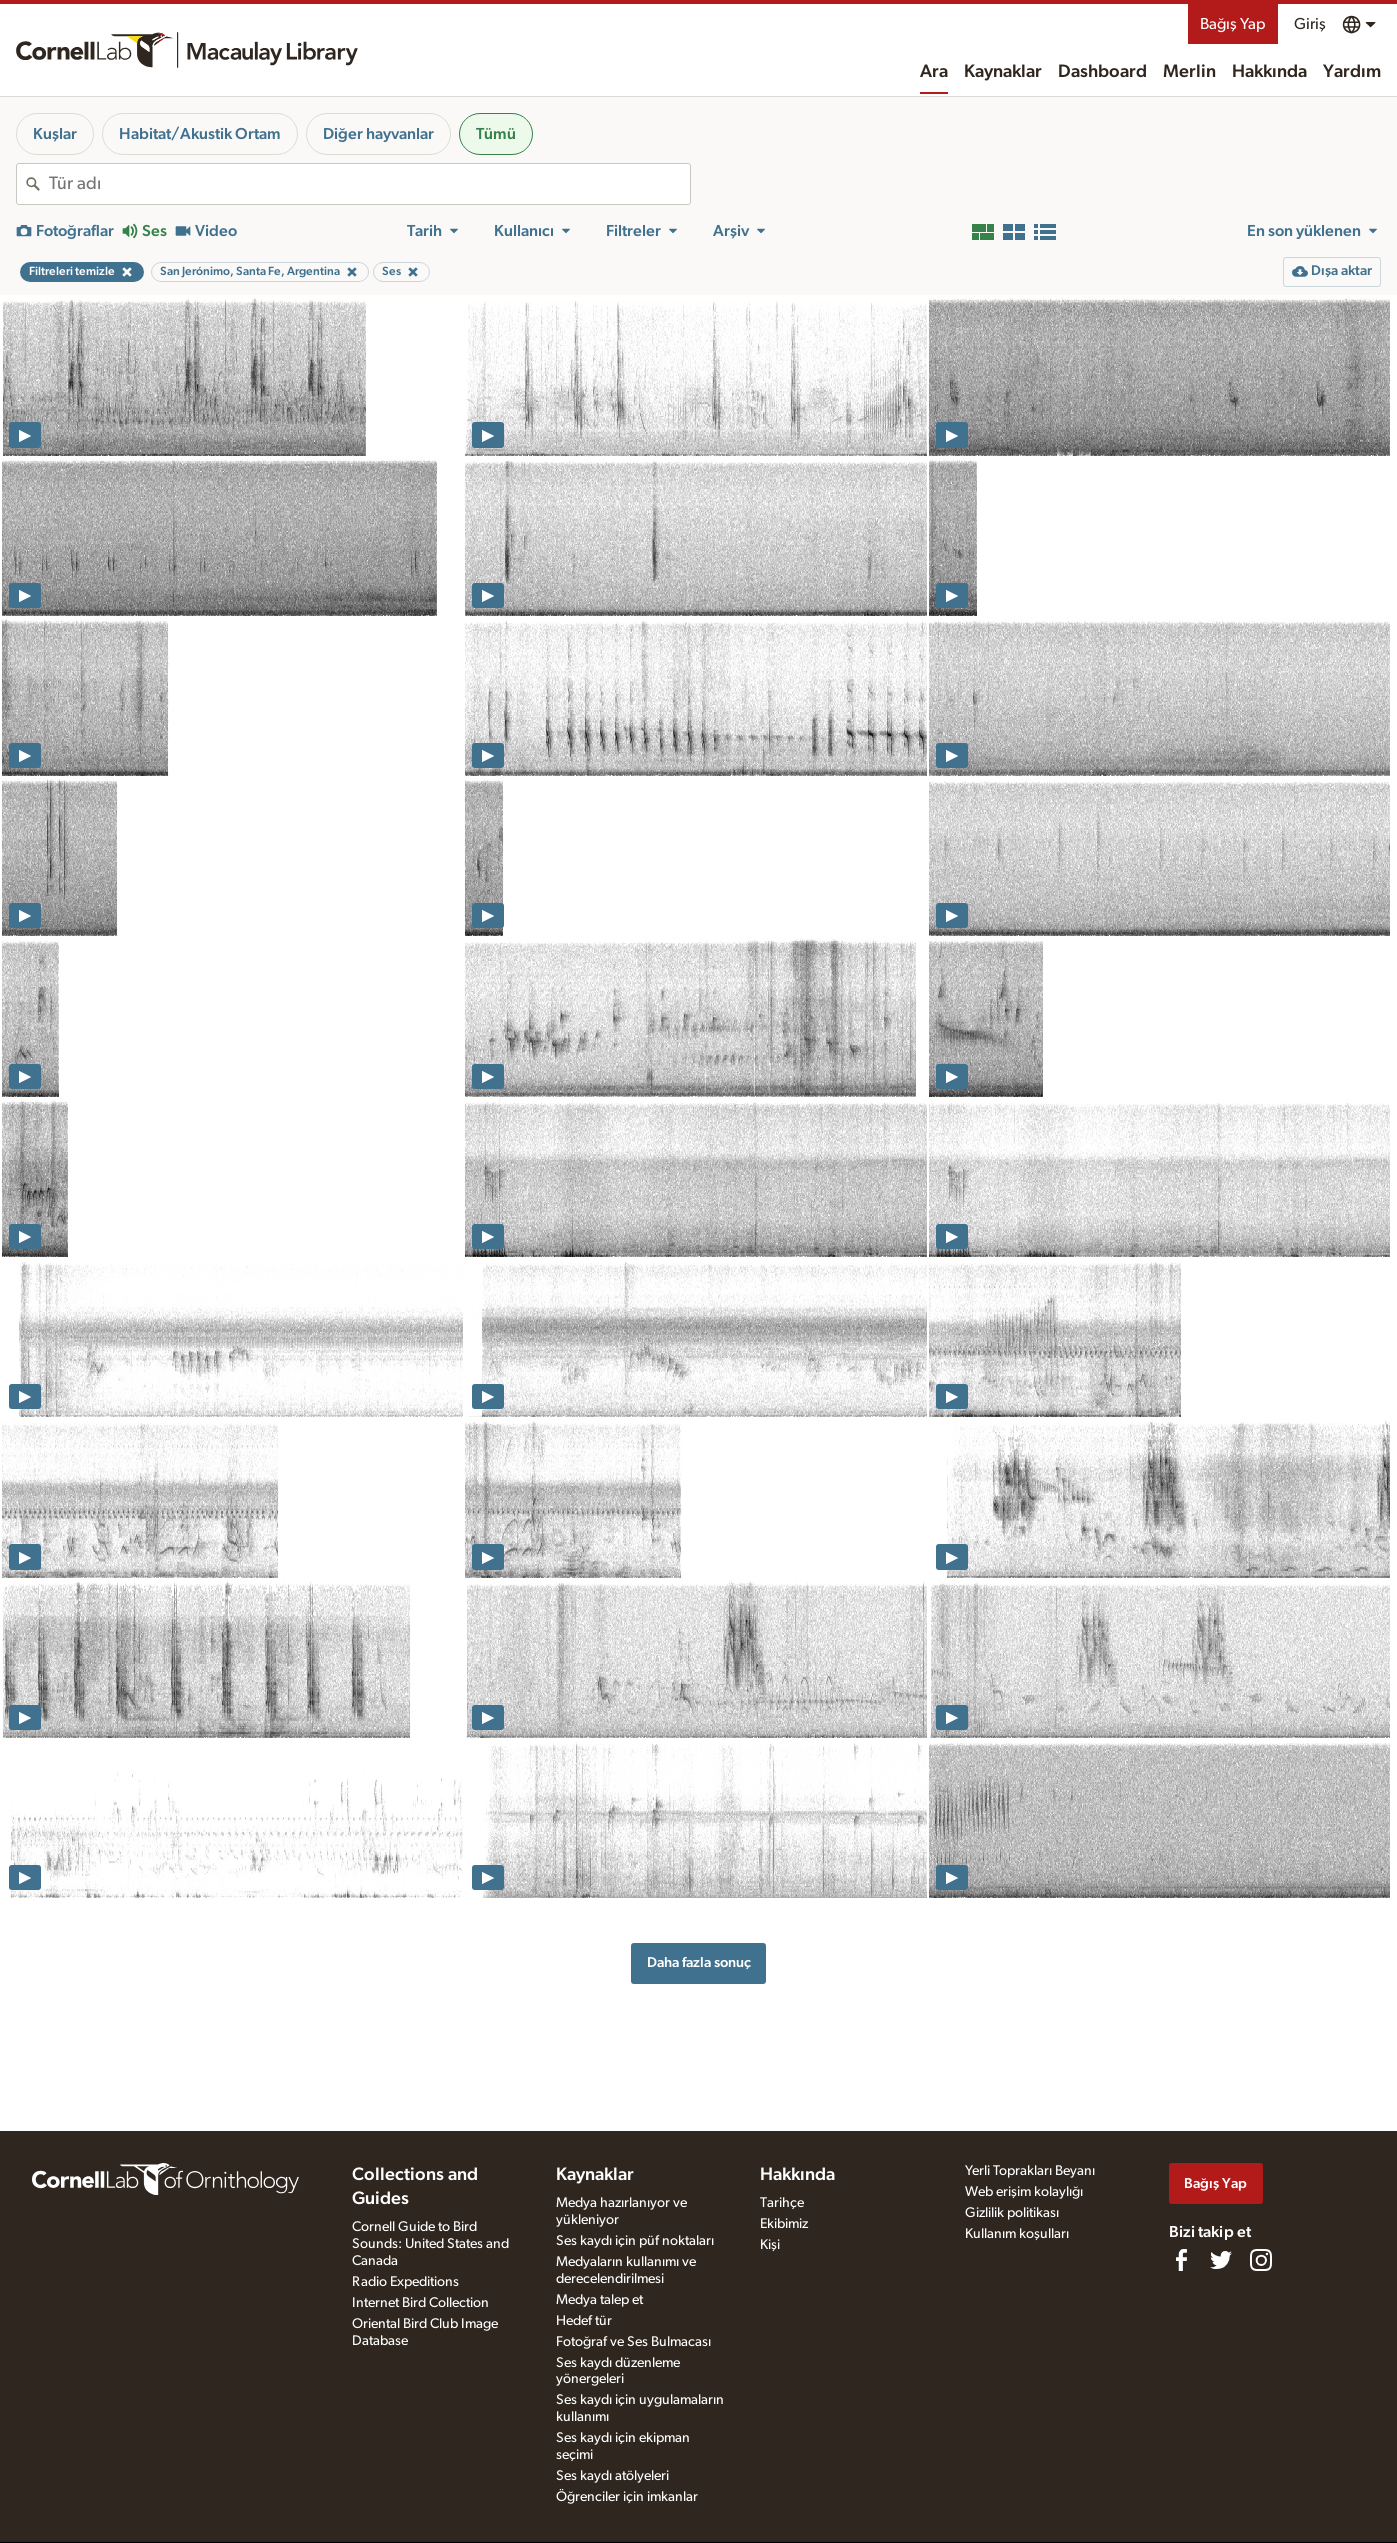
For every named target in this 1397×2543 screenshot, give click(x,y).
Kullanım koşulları (1017, 2234)
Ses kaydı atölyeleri (612, 2476)
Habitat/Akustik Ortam (200, 134)
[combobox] (369, 184)
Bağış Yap (1233, 24)
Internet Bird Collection (420, 2303)
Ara (934, 72)
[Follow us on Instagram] (1261, 2260)
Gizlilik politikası (1012, 2213)
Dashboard (1102, 72)
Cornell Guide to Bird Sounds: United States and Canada (430, 2244)
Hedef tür (584, 2321)
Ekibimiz (784, 2224)
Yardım (1352, 72)
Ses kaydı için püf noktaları (635, 2241)
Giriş (1310, 24)
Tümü (496, 134)
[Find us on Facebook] (1181, 2260)
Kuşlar (55, 134)
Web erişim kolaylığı (1024, 2192)
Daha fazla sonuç (699, 1962)
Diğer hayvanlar (378, 134)
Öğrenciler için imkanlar (627, 2497)
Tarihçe (782, 2203)
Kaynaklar (1003, 72)
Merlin (1189, 72)
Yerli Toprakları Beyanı (1030, 2171)
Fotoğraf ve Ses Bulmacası (633, 2342)
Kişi (770, 2245)
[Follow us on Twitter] (1221, 2260)
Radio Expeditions (405, 2282)
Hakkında (1269, 72)
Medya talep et (599, 2300)
